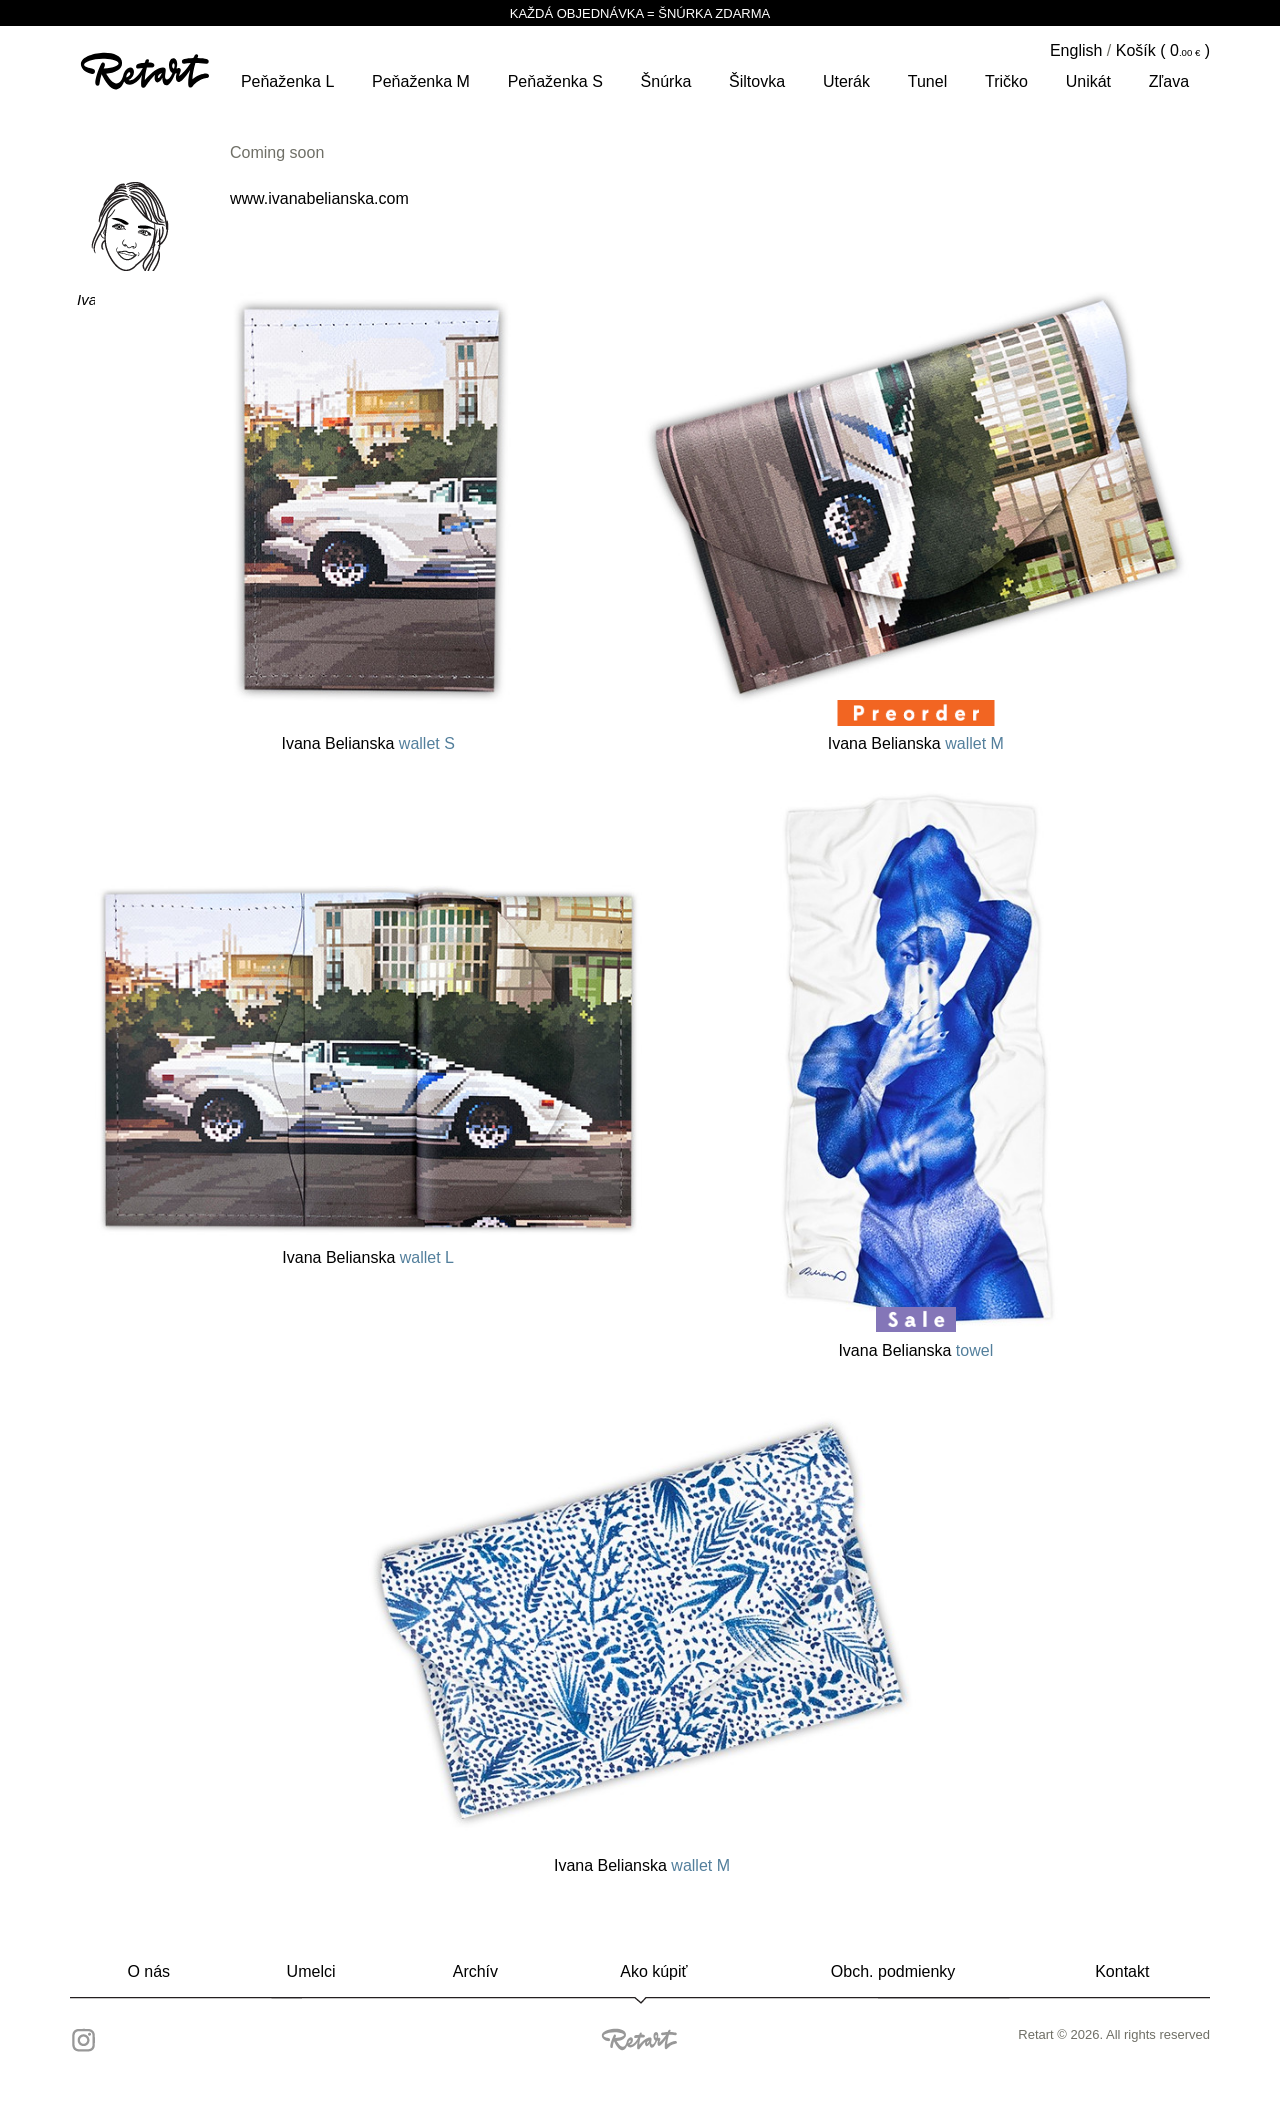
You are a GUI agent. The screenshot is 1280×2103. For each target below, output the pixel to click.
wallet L (427, 1257)
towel (974, 1350)
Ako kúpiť (653, 1971)
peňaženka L (287, 81)
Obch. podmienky (893, 1971)
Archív (475, 1971)
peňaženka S (555, 81)
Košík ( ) (1163, 50)
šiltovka (757, 81)
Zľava (1169, 81)
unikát (1088, 81)
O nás (148, 1971)
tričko (1006, 81)
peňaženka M (421, 81)
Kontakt (1122, 1971)
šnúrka (666, 81)
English (1076, 50)
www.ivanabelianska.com (319, 198)
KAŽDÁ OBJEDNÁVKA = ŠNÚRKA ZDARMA (640, 13)
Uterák (846, 81)
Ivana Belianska (337, 743)
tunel (927, 81)
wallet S (427, 743)
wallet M (974, 743)
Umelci (311, 1971)
